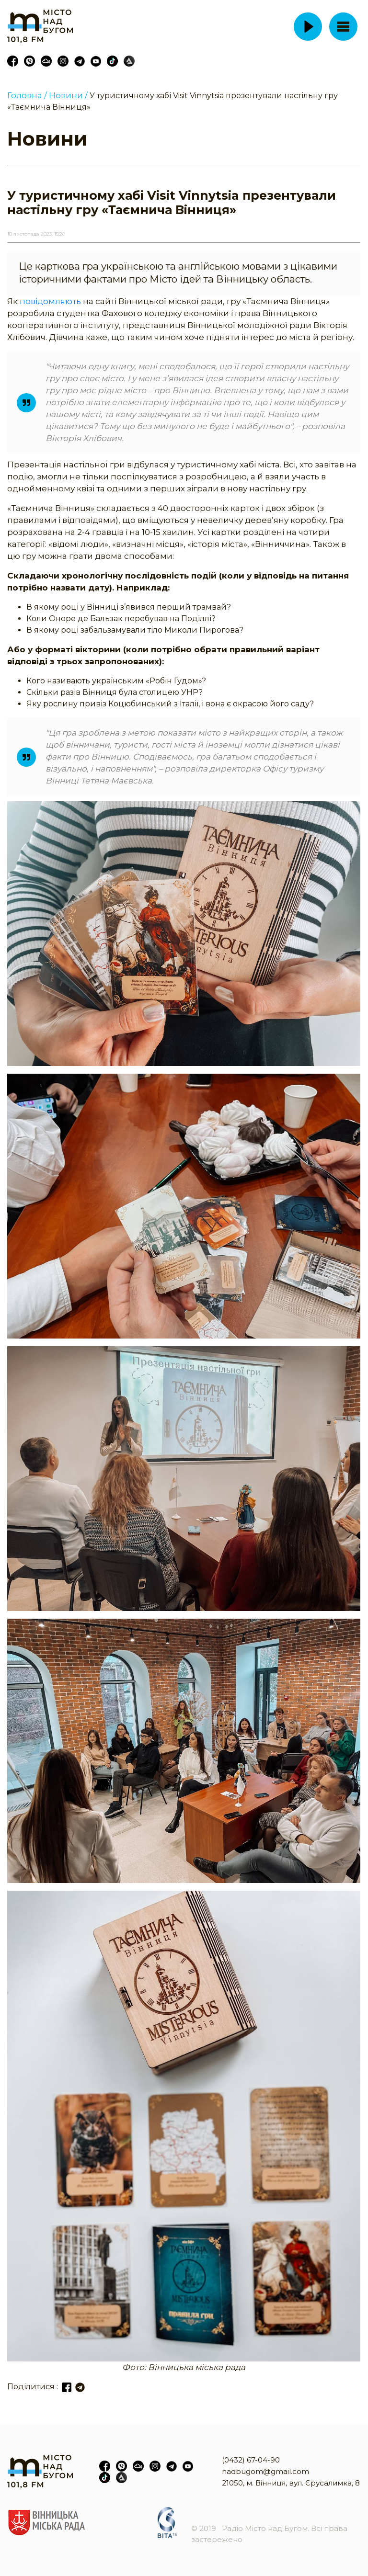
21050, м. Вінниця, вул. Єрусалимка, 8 (291, 2482)
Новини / (68, 95)
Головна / (27, 95)
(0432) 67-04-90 (251, 2459)
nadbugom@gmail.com (265, 2471)
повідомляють (50, 301)
